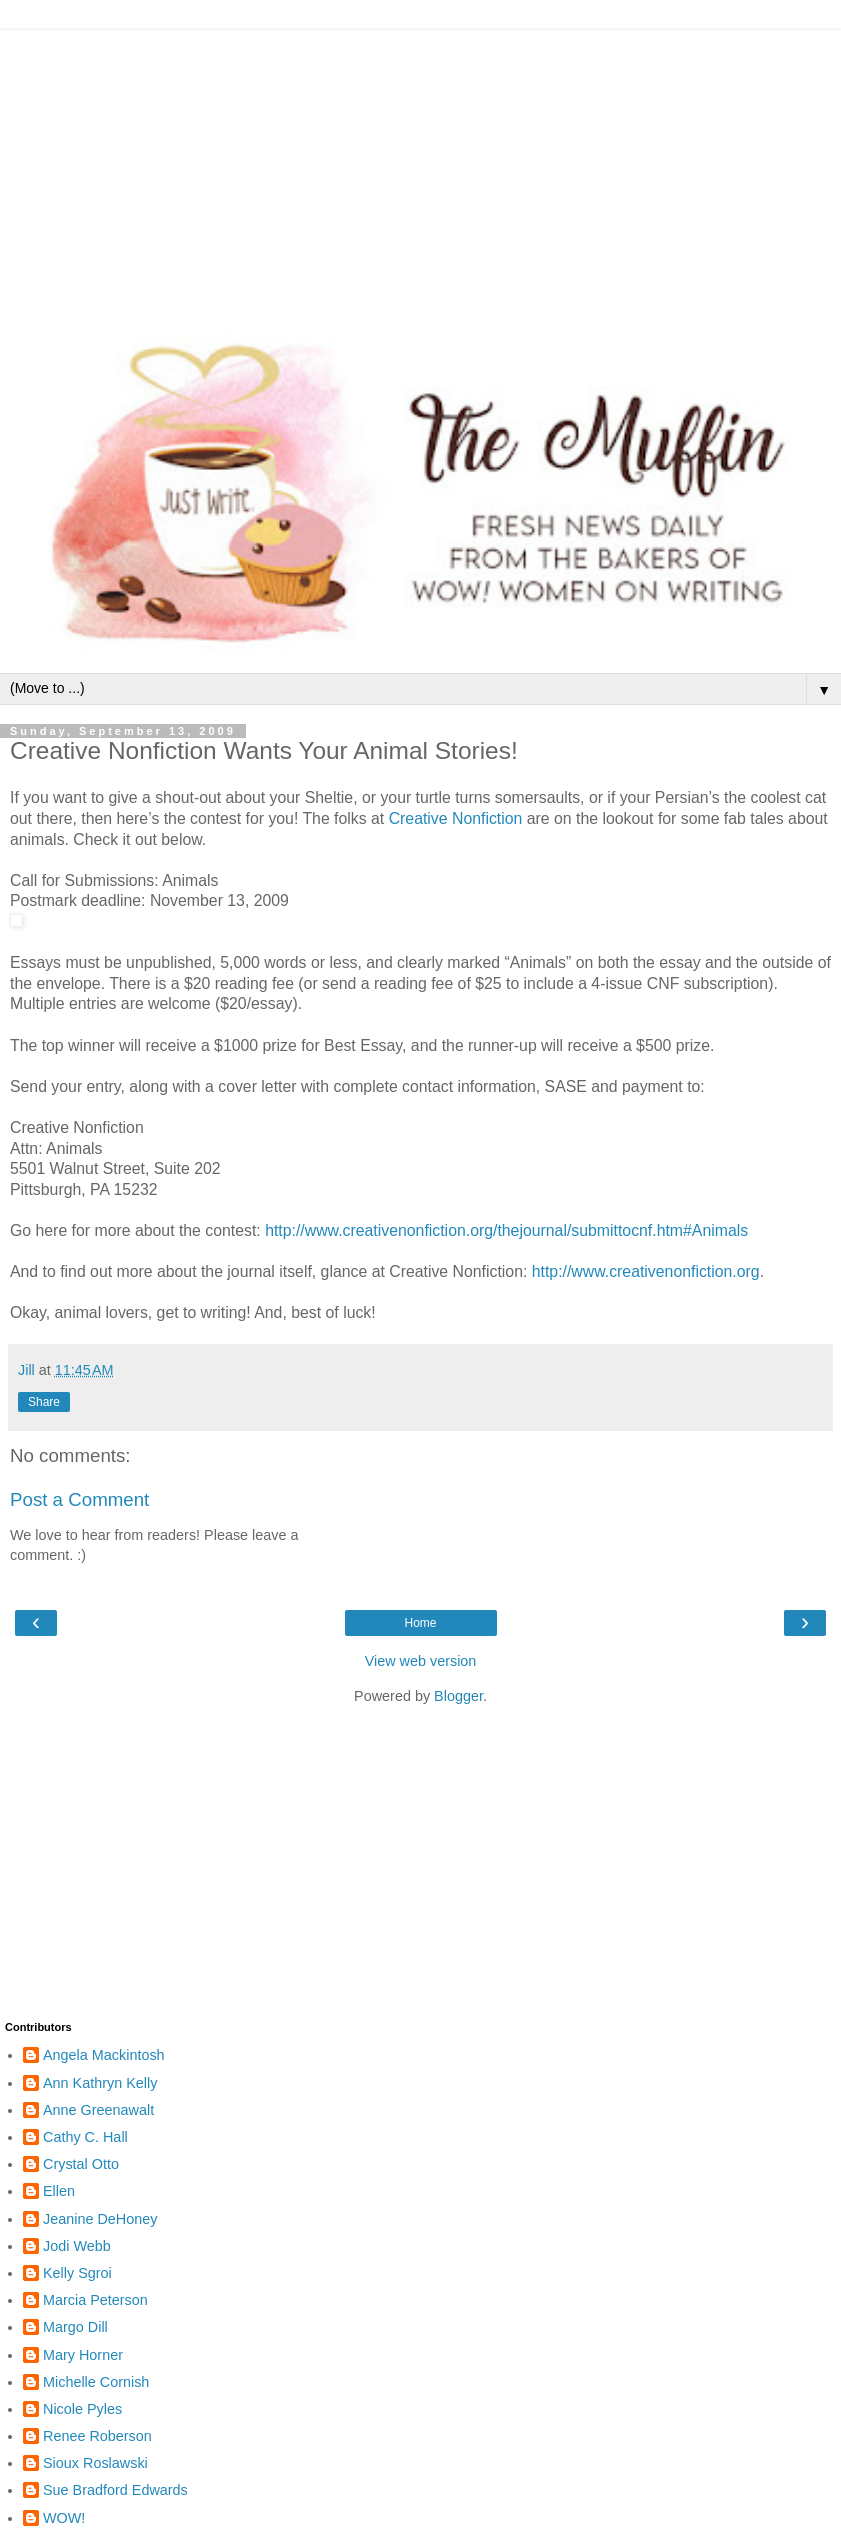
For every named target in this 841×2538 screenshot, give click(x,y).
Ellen (59, 2191)
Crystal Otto (81, 2164)
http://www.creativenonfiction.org (646, 1271)
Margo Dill (75, 2327)
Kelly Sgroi (77, 2273)
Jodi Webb (77, 2246)
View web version (421, 1661)
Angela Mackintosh (104, 2055)
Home (420, 1623)
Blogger (458, 1696)
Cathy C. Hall (85, 2137)
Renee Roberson (97, 2436)
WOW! (64, 2518)
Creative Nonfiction (456, 818)
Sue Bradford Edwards (115, 2490)
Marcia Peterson (95, 2300)
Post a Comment (79, 1499)
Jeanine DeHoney (100, 2219)
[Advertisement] (420, 170)
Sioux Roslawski (95, 2463)
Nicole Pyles (82, 2409)
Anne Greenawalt (98, 2110)
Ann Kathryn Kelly (100, 2083)
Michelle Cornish (96, 2382)
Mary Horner (83, 2355)
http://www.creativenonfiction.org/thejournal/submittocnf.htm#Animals (506, 1230)
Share (44, 1402)
